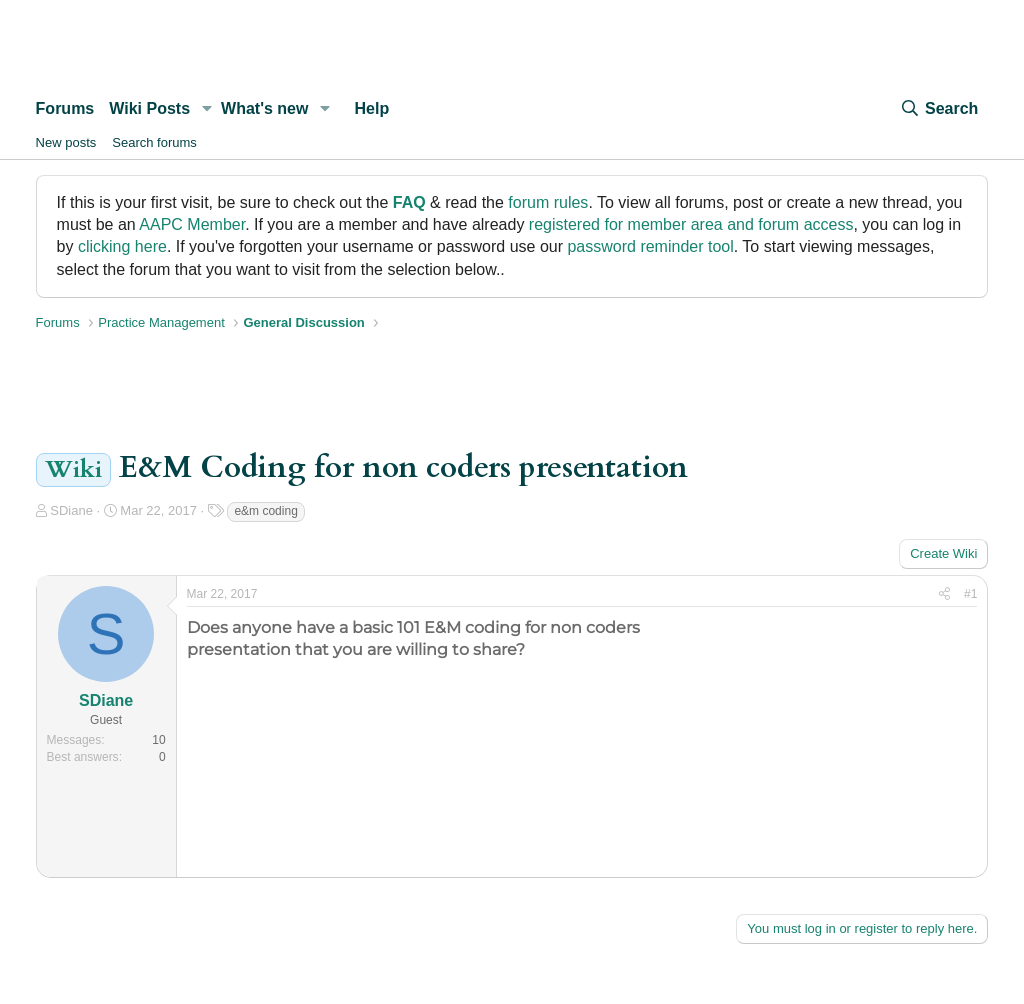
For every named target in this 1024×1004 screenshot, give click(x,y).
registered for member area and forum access (691, 224)
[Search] (939, 109)
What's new (264, 108)
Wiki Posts (149, 108)
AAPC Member (192, 224)
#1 (970, 594)
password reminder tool (650, 246)
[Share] (944, 594)
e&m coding (265, 511)
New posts (66, 142)
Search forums (154, 142)
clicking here (122, 246)
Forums (65, 108)
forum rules (548, 202)
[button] (206, 109)
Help (372, 108)
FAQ (409, 202)
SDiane (71, 510)
